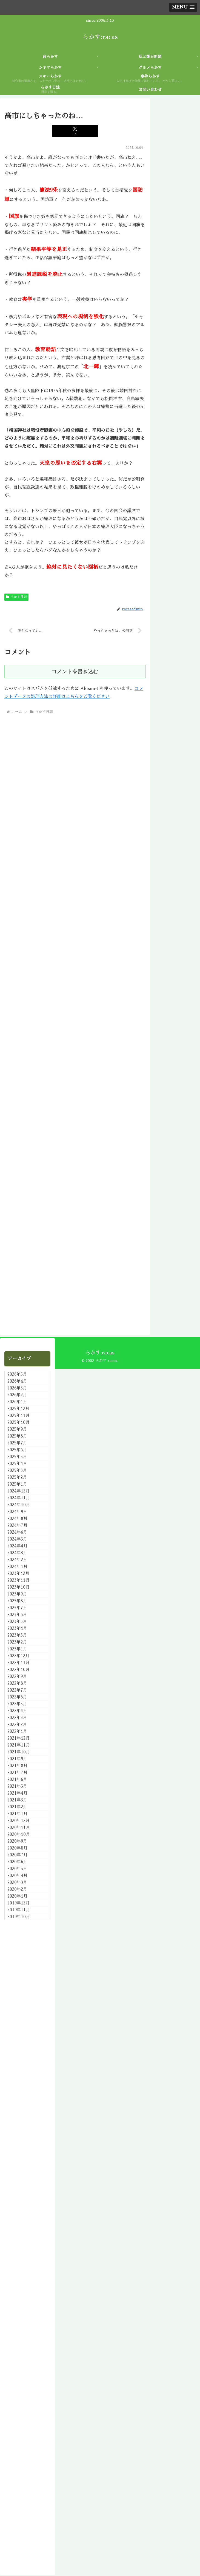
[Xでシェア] (75, 131)
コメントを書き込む (75, 672)
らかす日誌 (16, 596)
